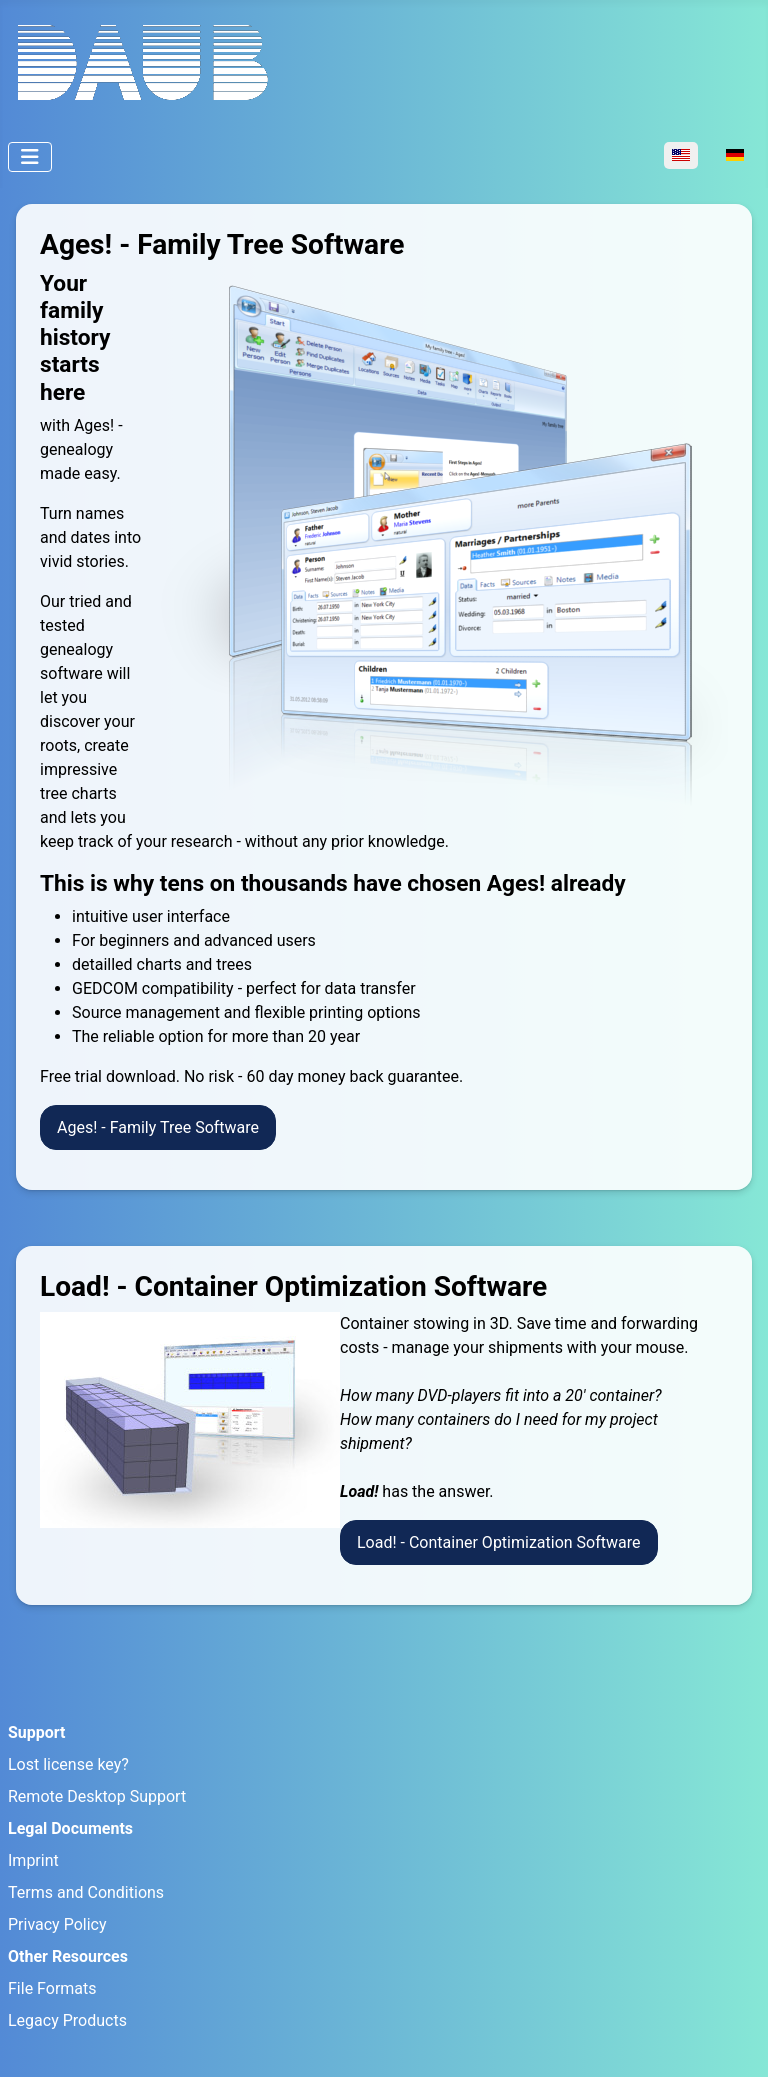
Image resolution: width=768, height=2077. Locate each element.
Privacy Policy (57, 1924)
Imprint (33, 1860)
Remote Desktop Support (97, 1796)
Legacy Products (67, 2020)
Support (37, 1732)
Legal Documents (70, 1828)
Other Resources (68, 1956)
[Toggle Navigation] (30, 157)
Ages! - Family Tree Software (158, 1127)
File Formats (52, 1988)
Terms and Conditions (86, 1892)
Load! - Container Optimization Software (499, 1542)
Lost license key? (68, 1764)
